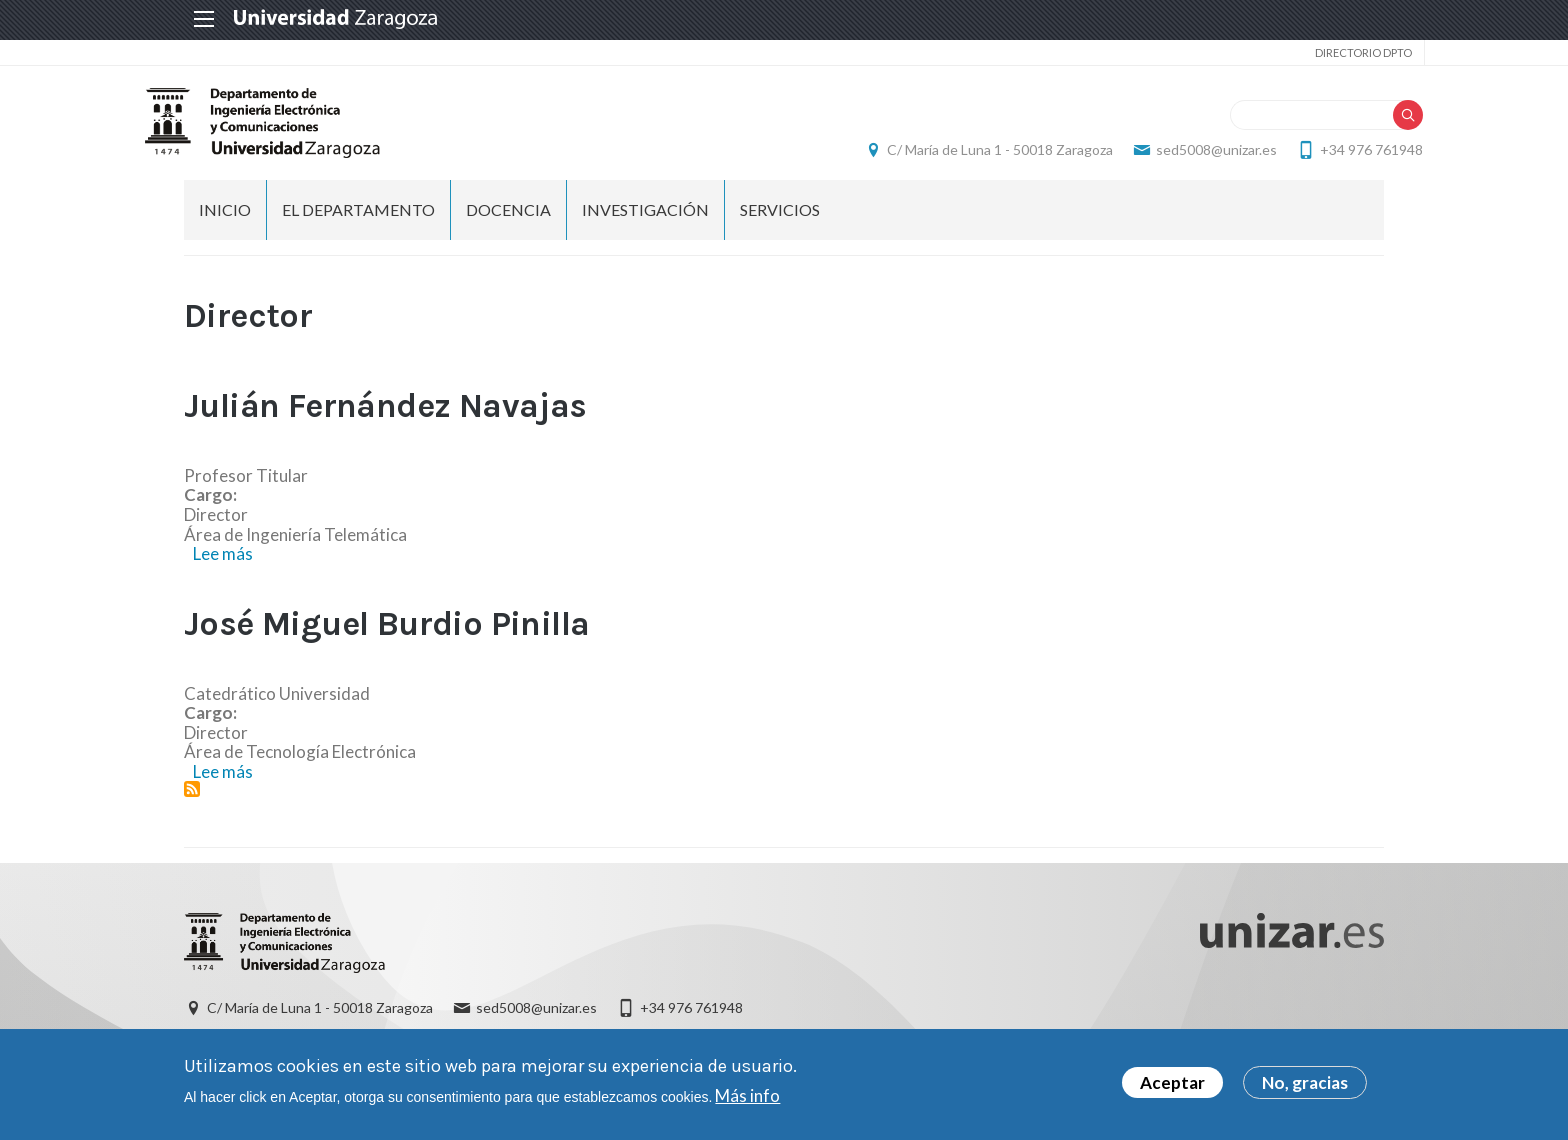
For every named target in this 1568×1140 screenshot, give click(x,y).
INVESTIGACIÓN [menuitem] (645, 220)
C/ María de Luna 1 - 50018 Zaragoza (961, 155)
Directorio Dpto (1322, 52)
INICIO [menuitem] (225, 220)
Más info (747, 1095)
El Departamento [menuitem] (358, 220)
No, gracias (1305, 1082)
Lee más (223, 564)
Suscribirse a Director (192, 800)
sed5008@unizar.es (1177, 155)
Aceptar (1172, 1082)
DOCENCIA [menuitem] (508, 220)
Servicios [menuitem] (780, 220)
